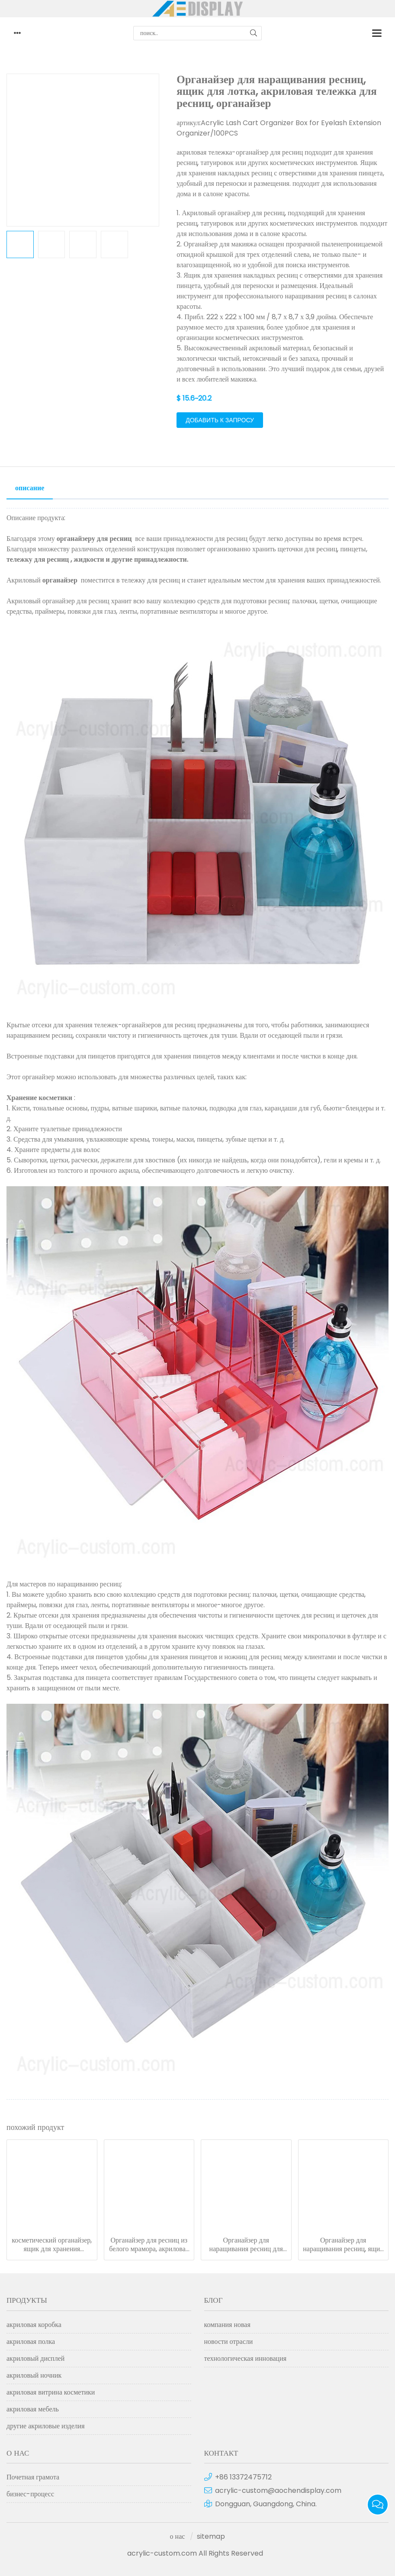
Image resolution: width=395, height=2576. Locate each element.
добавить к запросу (220, 420)
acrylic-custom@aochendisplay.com (278, 2490)
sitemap (211, 2536)
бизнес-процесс (30, 2494)
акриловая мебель (32, 2409)
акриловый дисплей (35, 2358)
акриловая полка (30, 2341)
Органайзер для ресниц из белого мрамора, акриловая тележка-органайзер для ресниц (149, 2244)
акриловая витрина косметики (50, 2392)
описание (29, 488)
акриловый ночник (33, 2375)
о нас (177, 2536)
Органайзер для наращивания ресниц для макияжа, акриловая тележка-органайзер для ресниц (246, 2244)
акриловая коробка (33, 2325)
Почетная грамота (32, 2477)
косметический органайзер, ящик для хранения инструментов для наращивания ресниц (52, 2244)
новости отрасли (228, 2341)
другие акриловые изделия (45, 2426)
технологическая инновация (245, 2358)
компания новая (227, 2325)
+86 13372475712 (243, 2477)
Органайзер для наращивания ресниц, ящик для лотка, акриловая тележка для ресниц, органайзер (343, 2244)
